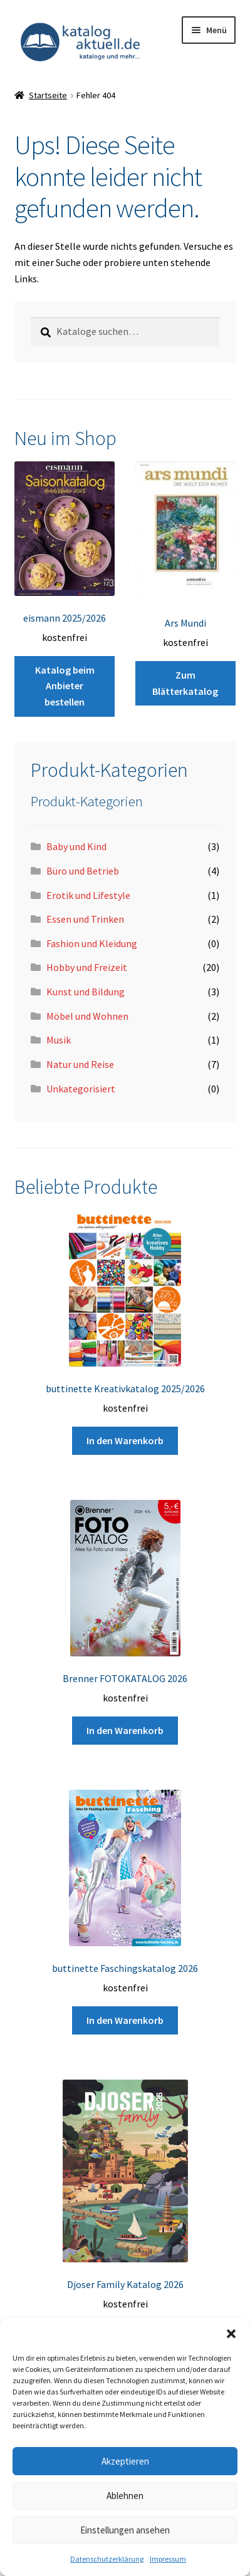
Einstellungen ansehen (125, 2530)
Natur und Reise (80, 1064)
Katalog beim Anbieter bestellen (65, 686)
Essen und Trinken (85, 919)
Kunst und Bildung (85, 991)
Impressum (168, 2558)
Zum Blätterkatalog (185, 683)
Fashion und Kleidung (91, 943)
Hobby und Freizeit (86, 967)
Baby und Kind (76, 846)
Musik (58, 1040)
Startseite (48, 95)
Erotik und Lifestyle (88, 895)
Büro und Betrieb (82, 871)
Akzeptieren (125, 2461)
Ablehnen (125, 2496)
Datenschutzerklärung (106, 2558)
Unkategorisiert (80, 1088)
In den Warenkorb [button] (125, 1440)
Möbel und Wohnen (87, 1016)
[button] (231, 2333)
